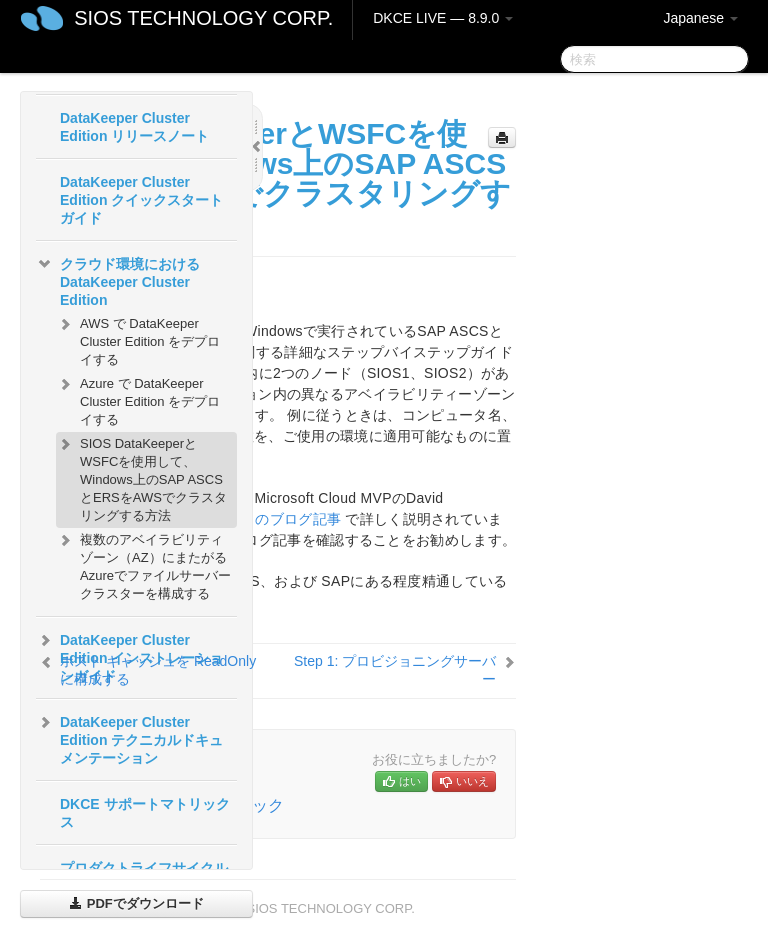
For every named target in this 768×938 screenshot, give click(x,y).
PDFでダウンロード (136, 903)
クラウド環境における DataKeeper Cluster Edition (118, 280)
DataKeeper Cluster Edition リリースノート (134, 127)
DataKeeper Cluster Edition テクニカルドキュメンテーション (129, 738)
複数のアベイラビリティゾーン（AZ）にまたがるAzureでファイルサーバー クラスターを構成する (143, 564)
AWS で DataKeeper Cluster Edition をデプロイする (138, 339)
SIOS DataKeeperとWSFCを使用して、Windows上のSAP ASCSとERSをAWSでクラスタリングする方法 (141, 477)
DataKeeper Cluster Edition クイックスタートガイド (141, 200)
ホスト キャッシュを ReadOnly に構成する (158, 670)
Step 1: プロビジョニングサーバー (395, 670)
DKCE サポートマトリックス (145, 813)
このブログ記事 (291, 519)
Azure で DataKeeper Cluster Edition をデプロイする (138, 399)
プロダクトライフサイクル (144, 868)
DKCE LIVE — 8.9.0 (443, 18)
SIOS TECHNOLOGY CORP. (203, 18)
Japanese (700, 18)
